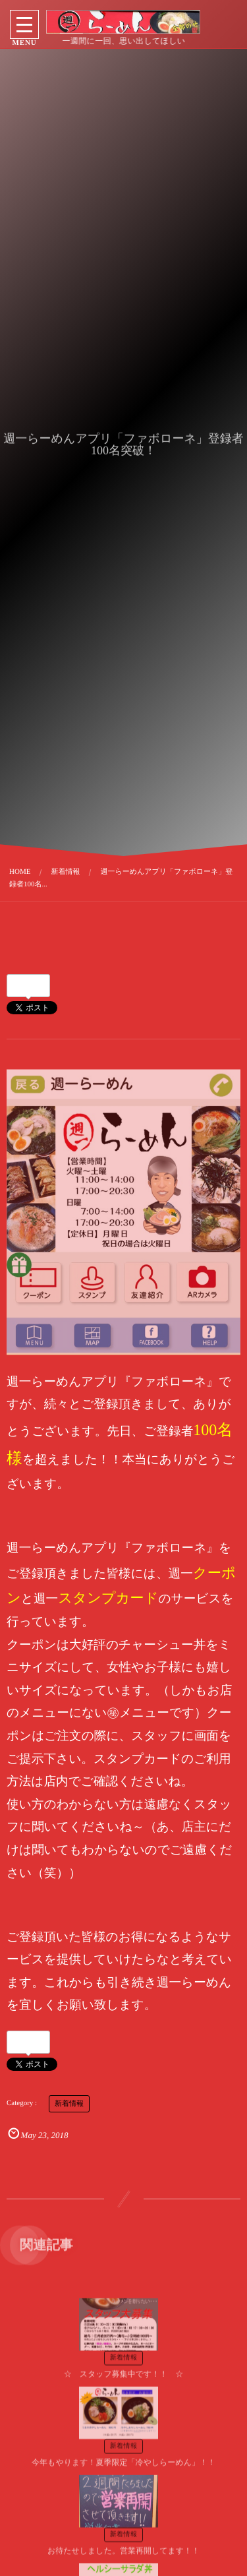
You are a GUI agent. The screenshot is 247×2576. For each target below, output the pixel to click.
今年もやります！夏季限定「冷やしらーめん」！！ (123, 2454)
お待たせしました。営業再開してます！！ (123, 2543)
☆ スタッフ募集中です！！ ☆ (124, 2366)
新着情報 (69, 2093)
